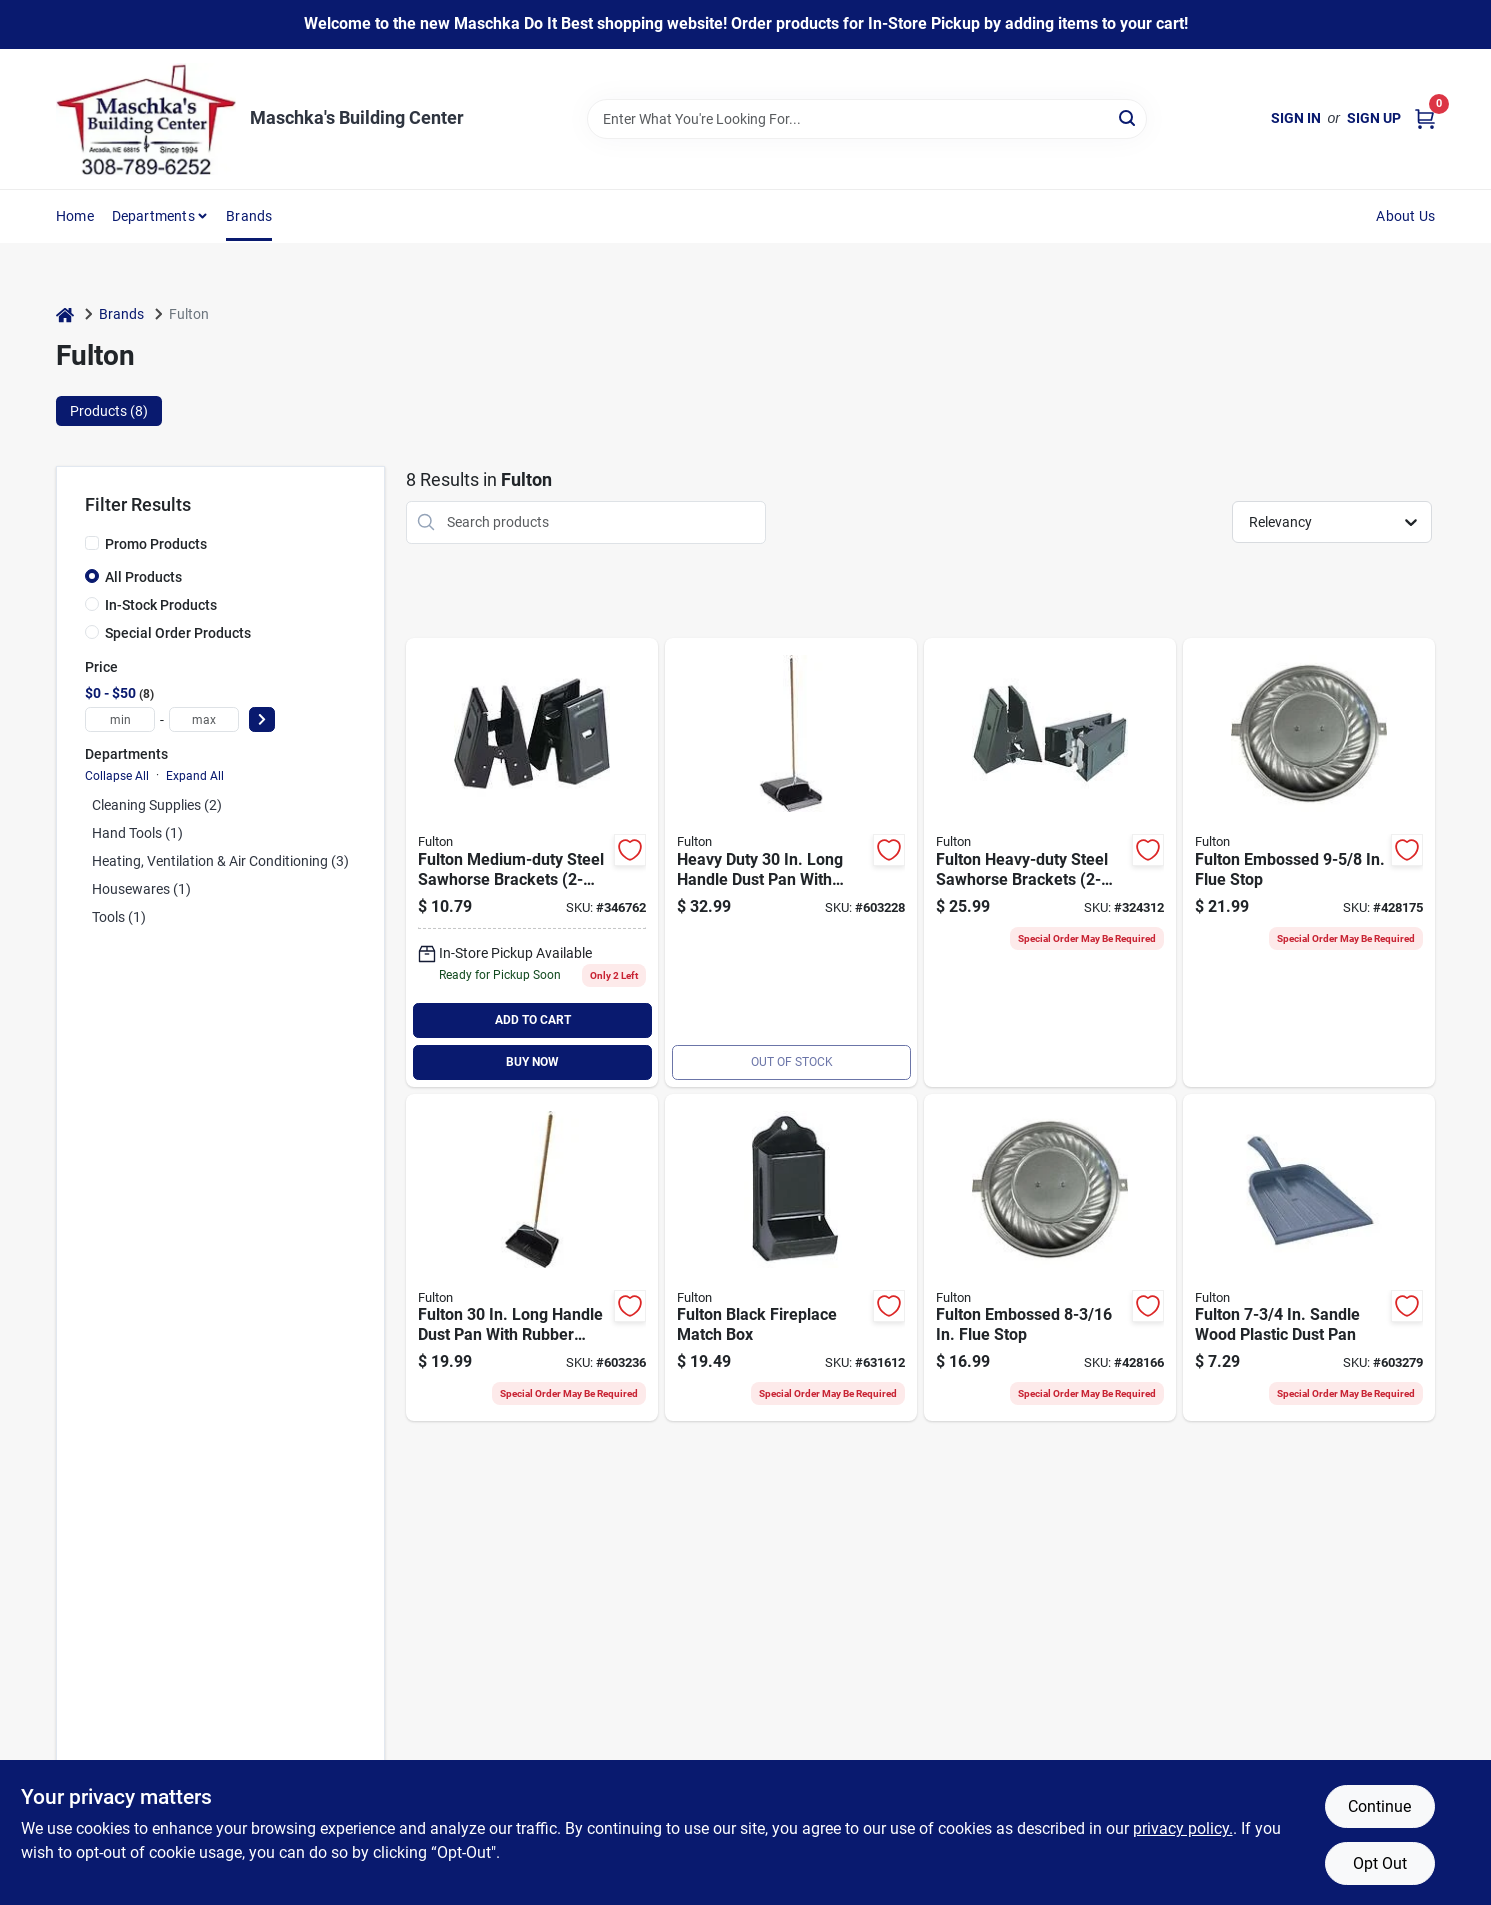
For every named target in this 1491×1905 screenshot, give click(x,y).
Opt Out (1380, 1863)
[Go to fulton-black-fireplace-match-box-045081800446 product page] (791, 1258)
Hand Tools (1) (137, 833)
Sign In (1296, 118)
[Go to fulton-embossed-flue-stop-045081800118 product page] (1050, 1258)
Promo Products (156, 544)
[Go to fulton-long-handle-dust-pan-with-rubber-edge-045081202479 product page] (532, 1258)
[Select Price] (262, 719)
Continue (1379, 1806)
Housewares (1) (141, 889)
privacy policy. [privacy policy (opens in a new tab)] (1183, 1828)
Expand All (195, 776)
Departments (153, 216)
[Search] (1128, 117)
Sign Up (1374, 118)
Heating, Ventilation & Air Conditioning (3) (220, 861)
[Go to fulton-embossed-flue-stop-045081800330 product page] (1309, 862)
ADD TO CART (533, 1020)
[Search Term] (867, 119)
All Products (143, 577)
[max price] (204, 719)
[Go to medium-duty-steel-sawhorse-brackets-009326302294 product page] (532, 862)
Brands (249, 216)
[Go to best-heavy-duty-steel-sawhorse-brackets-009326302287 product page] (1050, 862)
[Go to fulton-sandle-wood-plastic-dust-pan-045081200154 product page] (1309, 1258)
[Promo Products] (92, 543)
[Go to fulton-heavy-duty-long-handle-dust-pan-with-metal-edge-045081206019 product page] (791, 862)
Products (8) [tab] (109, 411)
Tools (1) (119, 917)
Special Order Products (178, 633)
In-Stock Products (161, 605)
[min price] (120, 719)
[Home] (65, 314)
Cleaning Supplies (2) (157, 805)
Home (75, 216)
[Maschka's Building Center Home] (146, 119)
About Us (1405, 216)
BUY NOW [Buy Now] (532, 1062)
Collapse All (117, 776)
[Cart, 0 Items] (1425, 118)
